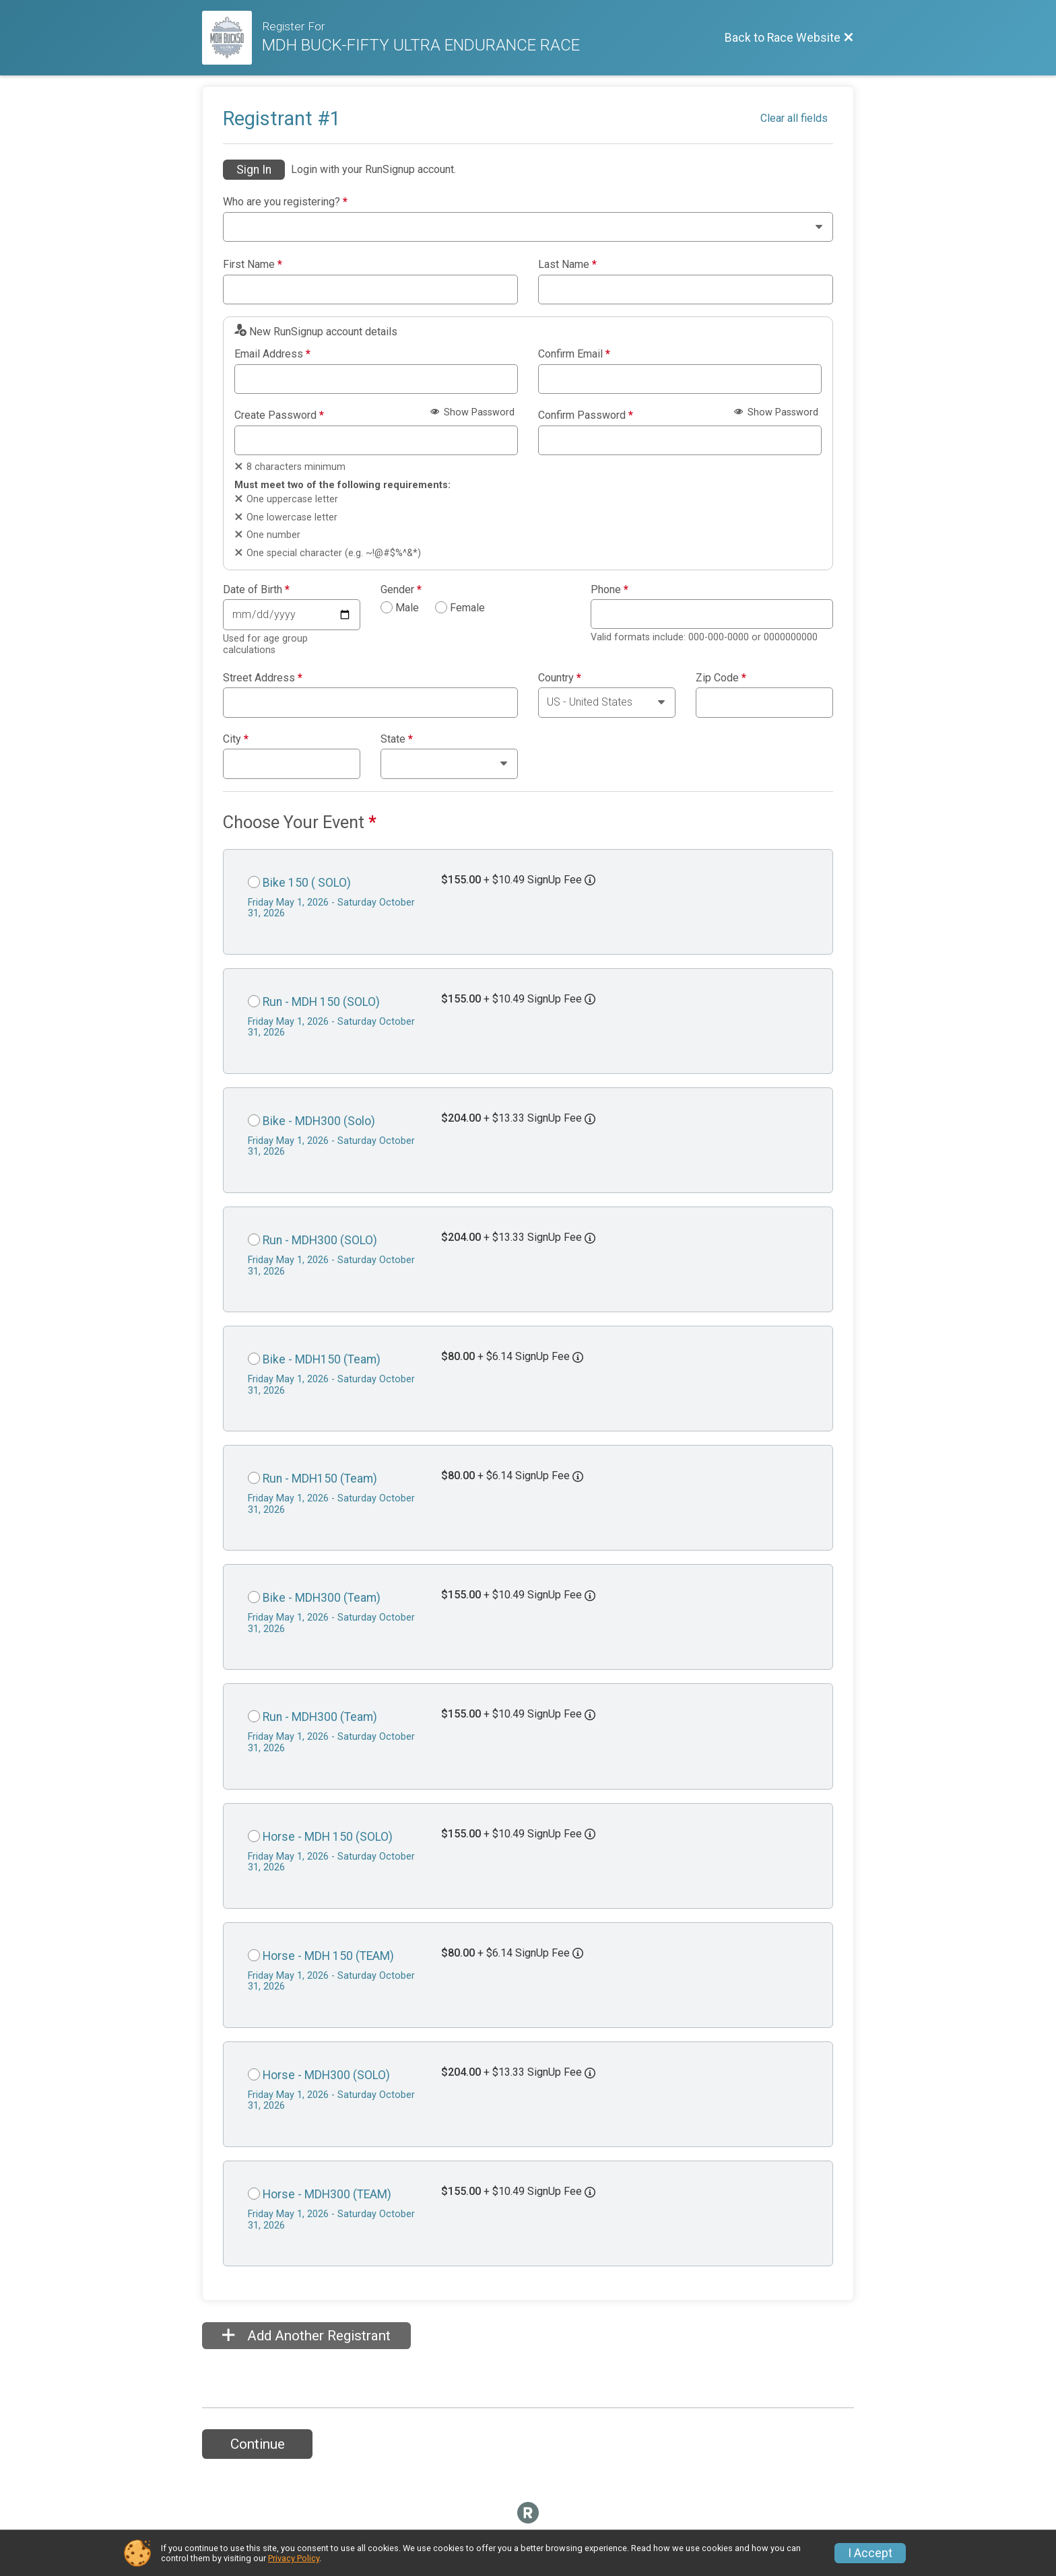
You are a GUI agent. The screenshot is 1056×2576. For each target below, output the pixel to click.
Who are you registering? (285, 202)
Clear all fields (794, 118)
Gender (401, 590)
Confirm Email (574, 354)
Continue (257, 2444)
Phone (609, 590)
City (236, 739)
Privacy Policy (293, 2558)
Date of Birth (256, 590)
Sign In (253, 169)
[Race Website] (232, 38)
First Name (252, 265)
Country (559, 678)
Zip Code (721, 678)
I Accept (870, 2553)
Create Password (279, 415)
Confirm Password (585, 415)
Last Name (567, 265)
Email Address (272, 354)
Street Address (262, 678)
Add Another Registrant (306, 2336)
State (397, 739)
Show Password (472, 412)
